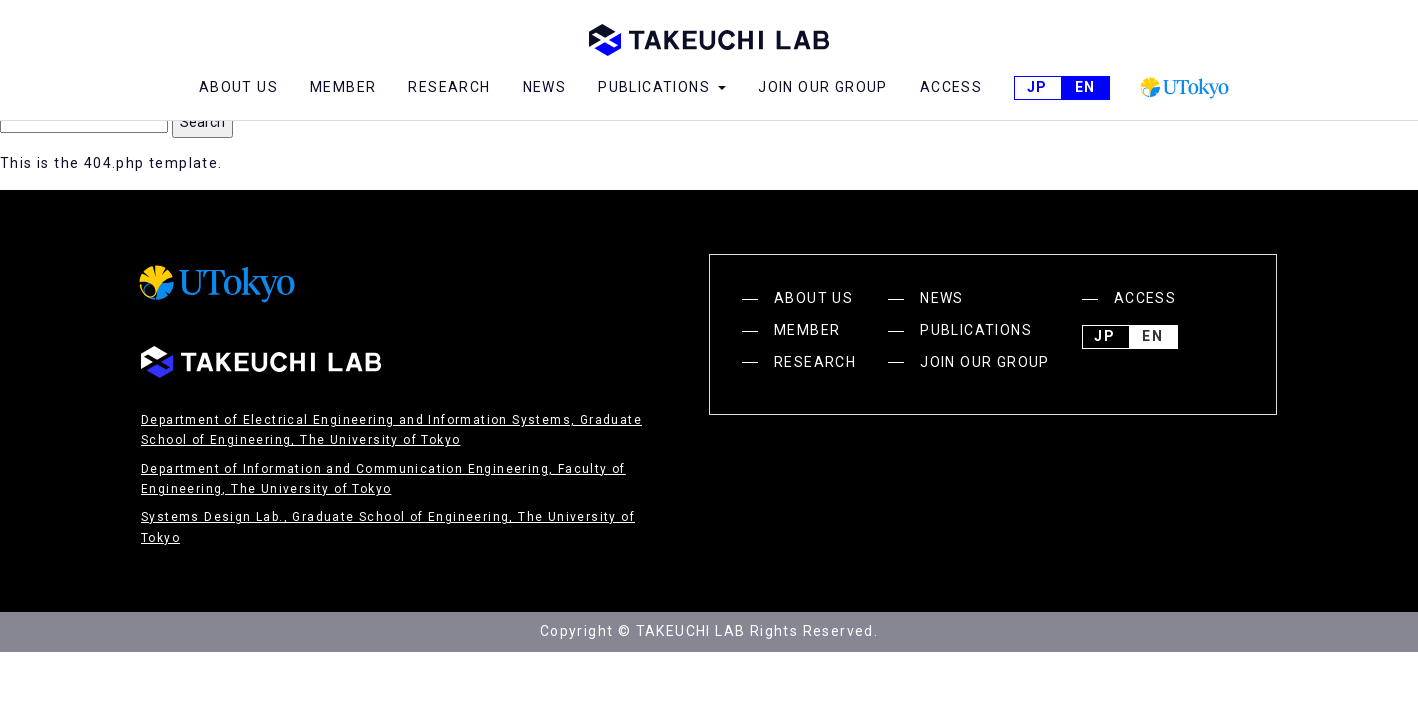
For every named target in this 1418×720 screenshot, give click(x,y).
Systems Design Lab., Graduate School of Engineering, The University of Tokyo (388, 527)
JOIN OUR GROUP (823, 87)
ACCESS (951, 87)
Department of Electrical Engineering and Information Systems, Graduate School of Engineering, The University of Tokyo (391, 430)
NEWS (545, 87)
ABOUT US (238, 87)
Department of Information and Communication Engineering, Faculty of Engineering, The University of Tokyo (383, 479)
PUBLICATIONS (976, 330)
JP (1037, 88)
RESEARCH (449, 87)
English (1085, 88)
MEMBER (343, 87)
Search (202, 122)
